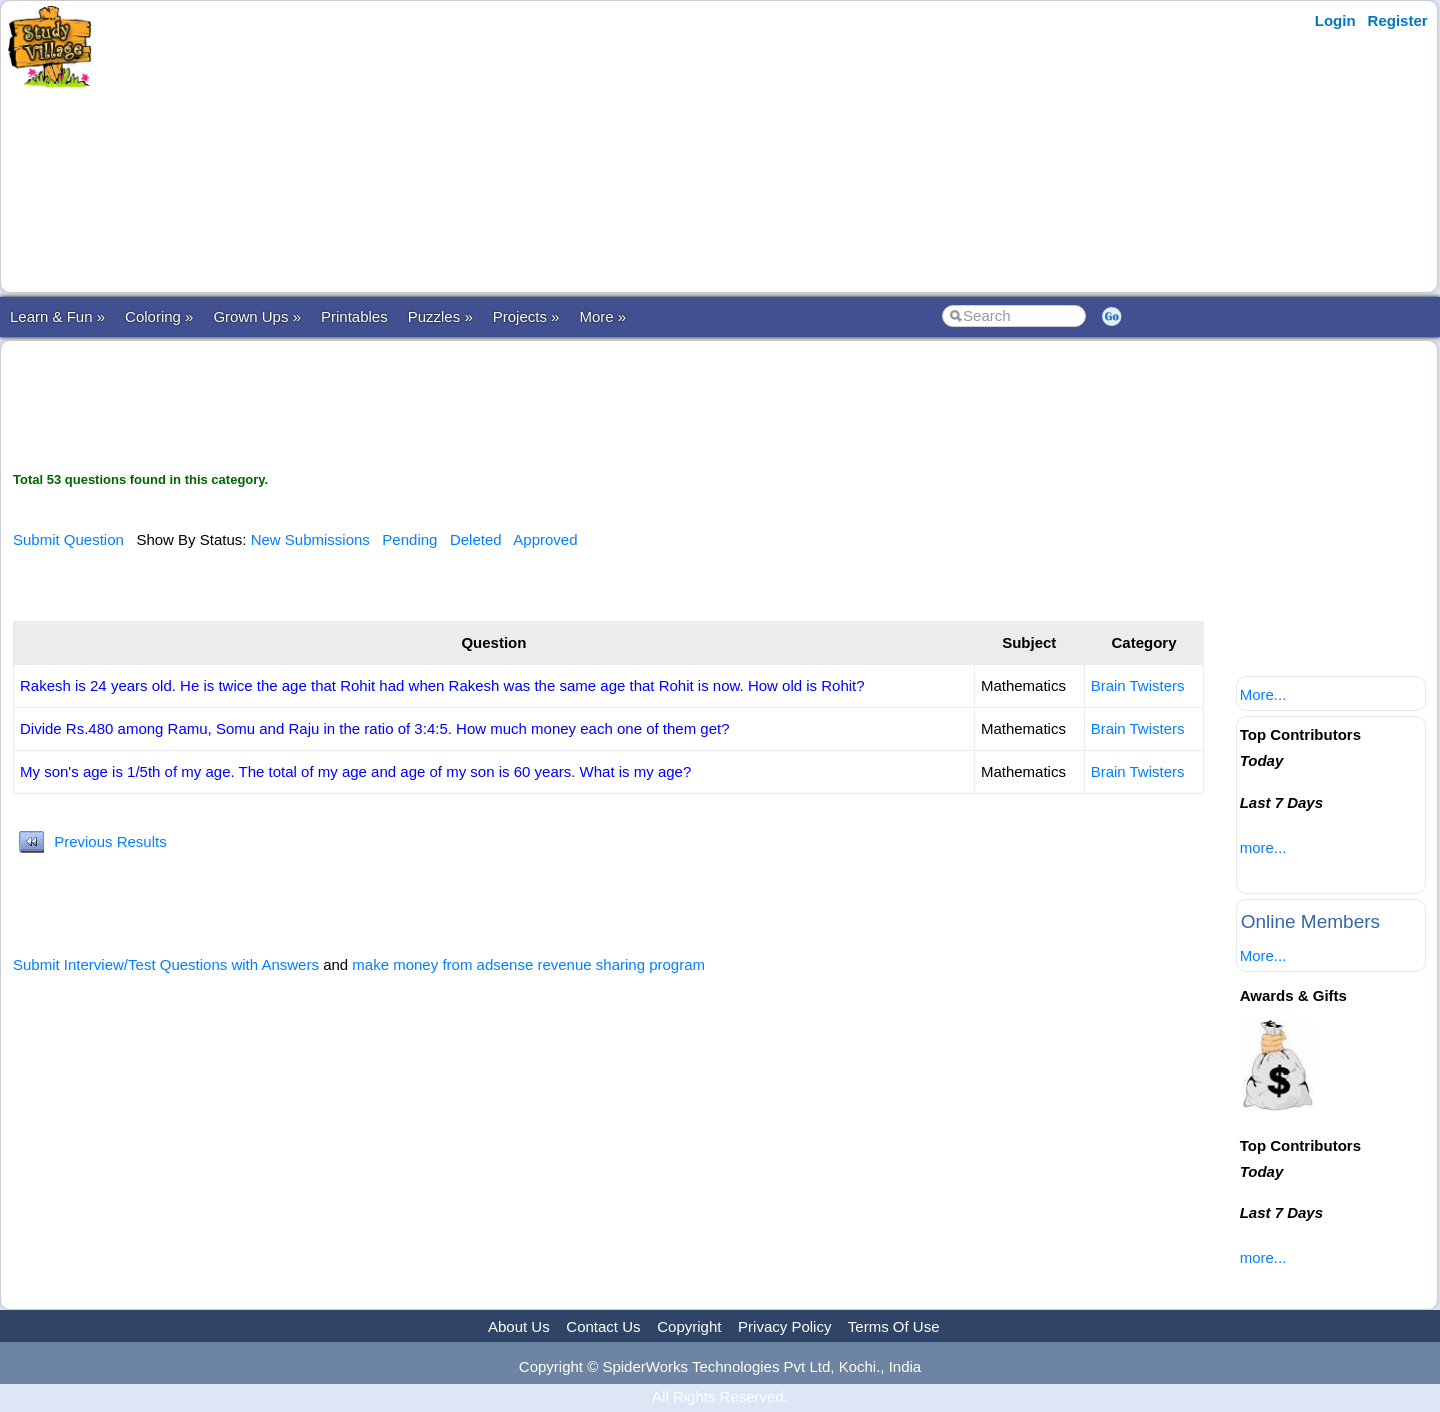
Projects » (526, 316)
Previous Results (110, 841)
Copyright (689, 1326)
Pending (409, 539)
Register (1398, 20)
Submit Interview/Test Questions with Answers (166, 964)
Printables (354, 316)
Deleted (476, 539)
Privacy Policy (784, 1326)
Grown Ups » (257, 316)
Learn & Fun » (57, 316)
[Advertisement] (493, 147)
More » (602, 316)
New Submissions (310, 539)
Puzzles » (440, 316)
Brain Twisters (1138, 685)
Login (1335, 20)
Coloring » (159, 316)
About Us (519, 1326)
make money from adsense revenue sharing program (528, 964)
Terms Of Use (894, 1326)
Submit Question (68, 539)
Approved (545, 539)
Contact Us (603, 1326)
